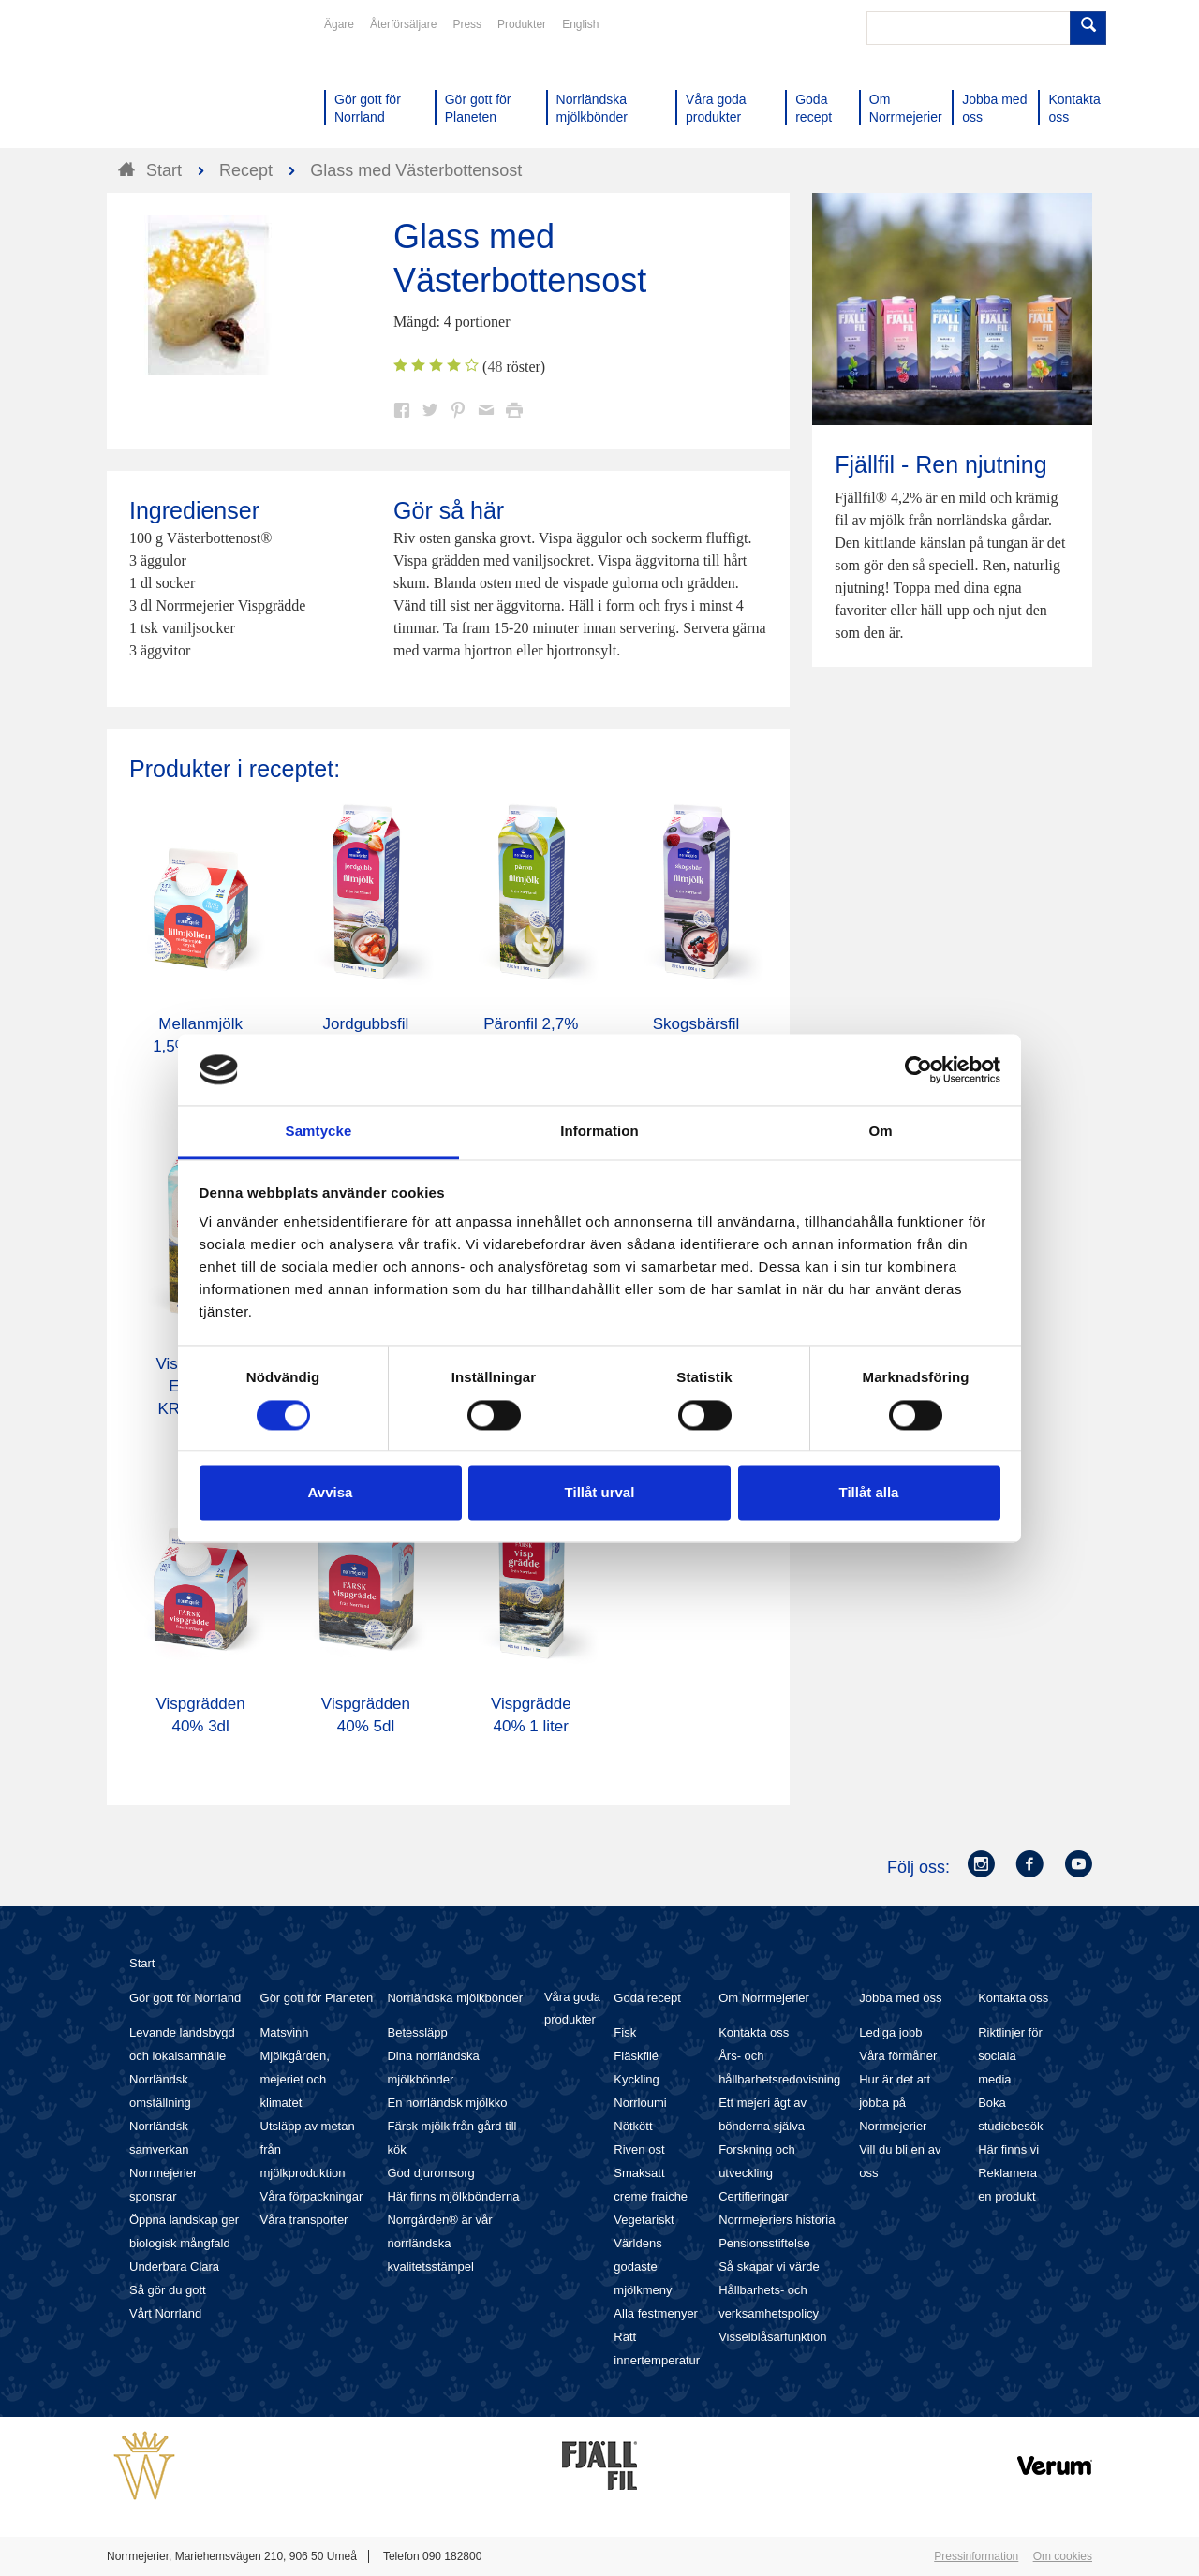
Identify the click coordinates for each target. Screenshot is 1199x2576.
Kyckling (636, 2079)
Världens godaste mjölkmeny (643, 2266)
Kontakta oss (753, 2032)
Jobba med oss (900, 1998)
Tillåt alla (869, 1493)
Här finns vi (1008, 2149)
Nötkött (633, 2126)
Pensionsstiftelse (764, 2243)
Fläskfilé (636, 2056)
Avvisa (330, 1493)
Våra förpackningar (311, 2196)
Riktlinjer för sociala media (1010, 2055)
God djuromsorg (430, 2173)
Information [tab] (599, 1132)
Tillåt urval (600, 1493)
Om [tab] (880, 1132)
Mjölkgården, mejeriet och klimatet (295, 2079)
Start (142, 1963)
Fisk (625, 2032)
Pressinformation (976, 2556)
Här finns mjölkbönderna (453, 2196)
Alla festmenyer (656, 2313)
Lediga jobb (890, 2032)
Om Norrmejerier (763, 1998)
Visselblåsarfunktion (772, 2337)
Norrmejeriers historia (776, 2220)
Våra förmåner (898, 2056)
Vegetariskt (644, 2220)
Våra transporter (304, 2220)
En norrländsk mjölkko (447, 2103)
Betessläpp (417, 2032)
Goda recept (647, 1998)
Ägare (339, 24)
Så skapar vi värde (769, 2267)
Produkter (521, 24)
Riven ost (639, 2149)
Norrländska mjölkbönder (455, 1998)
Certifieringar (753, 2196)
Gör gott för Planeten (317, 1998)
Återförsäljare (403, 24)
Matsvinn (284, 2032)
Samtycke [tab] (319, 1132)
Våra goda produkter (572, 2008)
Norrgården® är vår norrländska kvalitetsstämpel (439, 2243)
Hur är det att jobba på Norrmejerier (894, 2102)
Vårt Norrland (165, 2313)
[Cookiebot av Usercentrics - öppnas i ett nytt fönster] (918, 1069)
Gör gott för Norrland (185, 1998)
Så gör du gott (167, 2290)
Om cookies (1062, 2556)
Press (466, 24)
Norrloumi (640, 2103)
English (580, 24)
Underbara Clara (174, 2267)
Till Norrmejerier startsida (178, 82)
